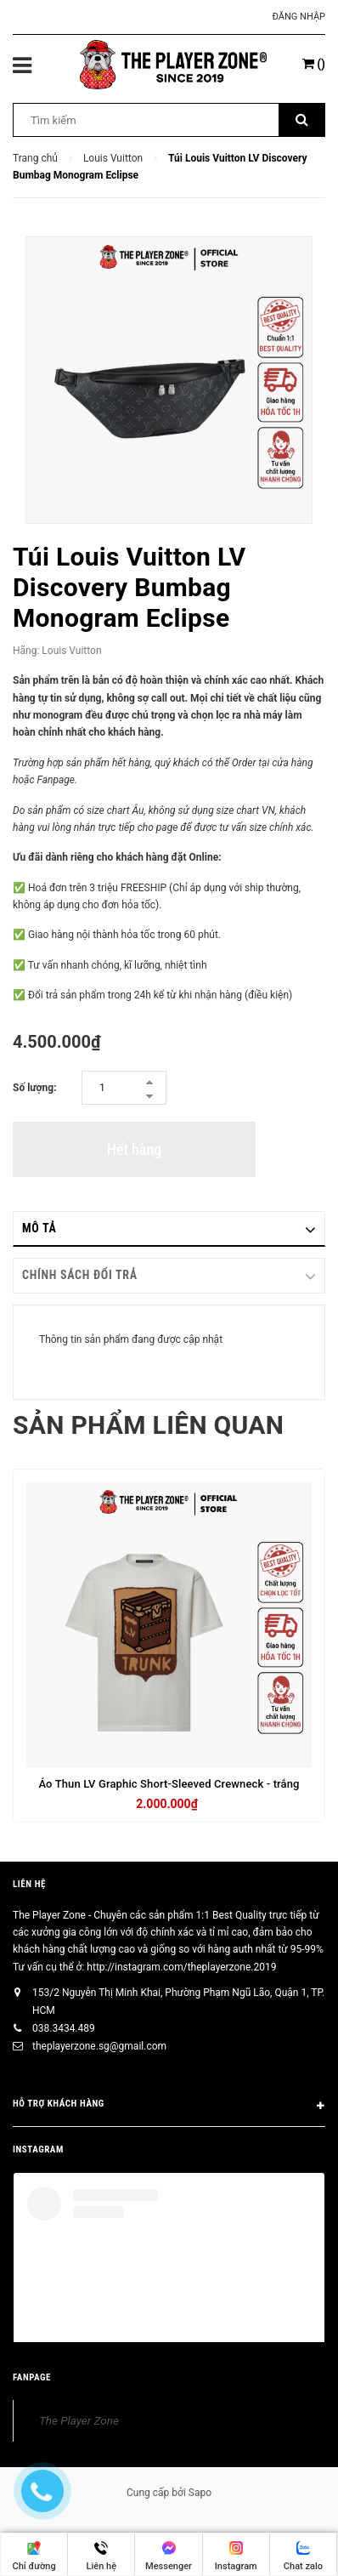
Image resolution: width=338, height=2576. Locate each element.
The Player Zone (79, 2420)
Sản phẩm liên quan (148, 1425)
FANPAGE (32, 2377)
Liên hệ (29, 1884)
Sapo (200, 2493)
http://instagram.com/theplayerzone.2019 (181, 1967)
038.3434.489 (63, 2028)
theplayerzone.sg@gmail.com (99, 2046)
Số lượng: (35, 1088)
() (313, 64)
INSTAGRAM (38, 2149)
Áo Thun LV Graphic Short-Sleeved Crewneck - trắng (168, 1783)
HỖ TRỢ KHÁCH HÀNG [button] (169, 2106)
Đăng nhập (299, 16)
